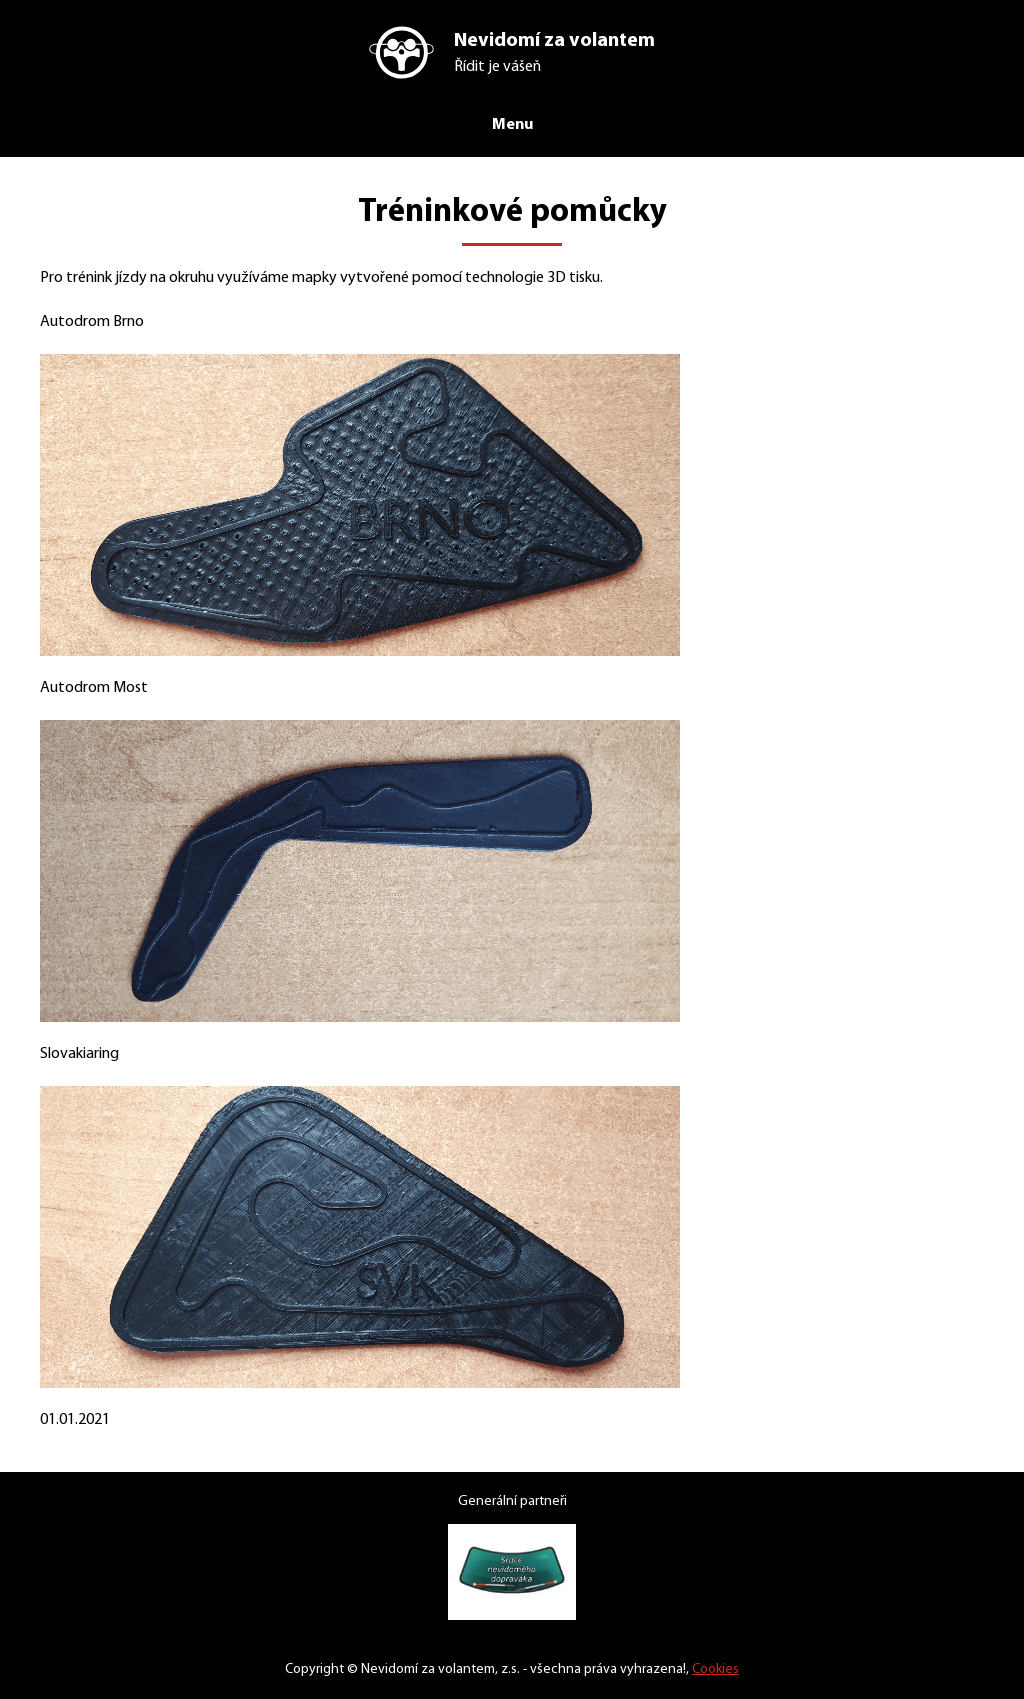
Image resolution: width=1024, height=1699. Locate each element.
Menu (512, 123)
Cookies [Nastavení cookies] (727, 1669)
